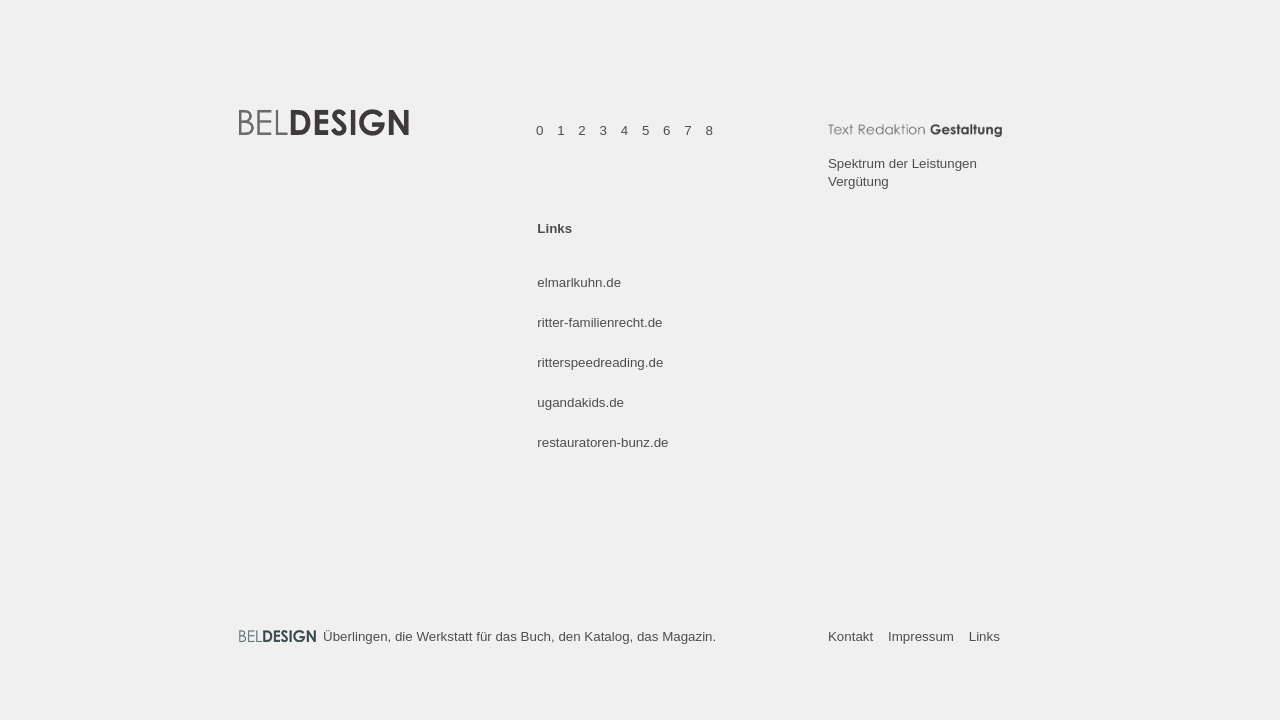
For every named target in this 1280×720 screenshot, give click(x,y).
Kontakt (850, 636)
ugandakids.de (580, 402)
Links (984, 636)
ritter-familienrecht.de (599, 322)
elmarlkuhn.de (579, 282)
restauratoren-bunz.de (602, 442)
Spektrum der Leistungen (902, 163)
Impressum (921, 636)
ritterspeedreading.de (600, 362)
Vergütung (858, 181)
